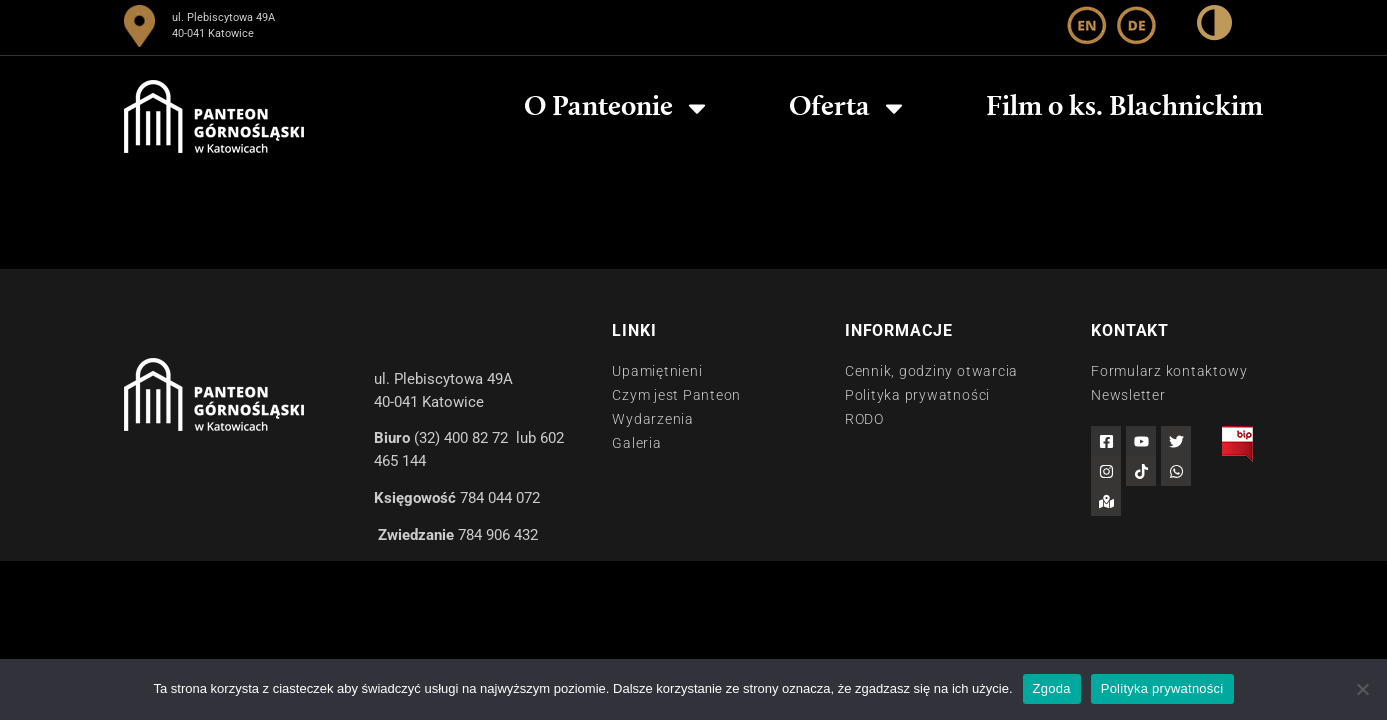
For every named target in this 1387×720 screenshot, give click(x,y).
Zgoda (1052, 688)
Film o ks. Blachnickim (1124, 108)
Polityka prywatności (1162, 688)
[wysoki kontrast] (1214, 26)
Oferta (848, 108)
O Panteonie (617, 108)
